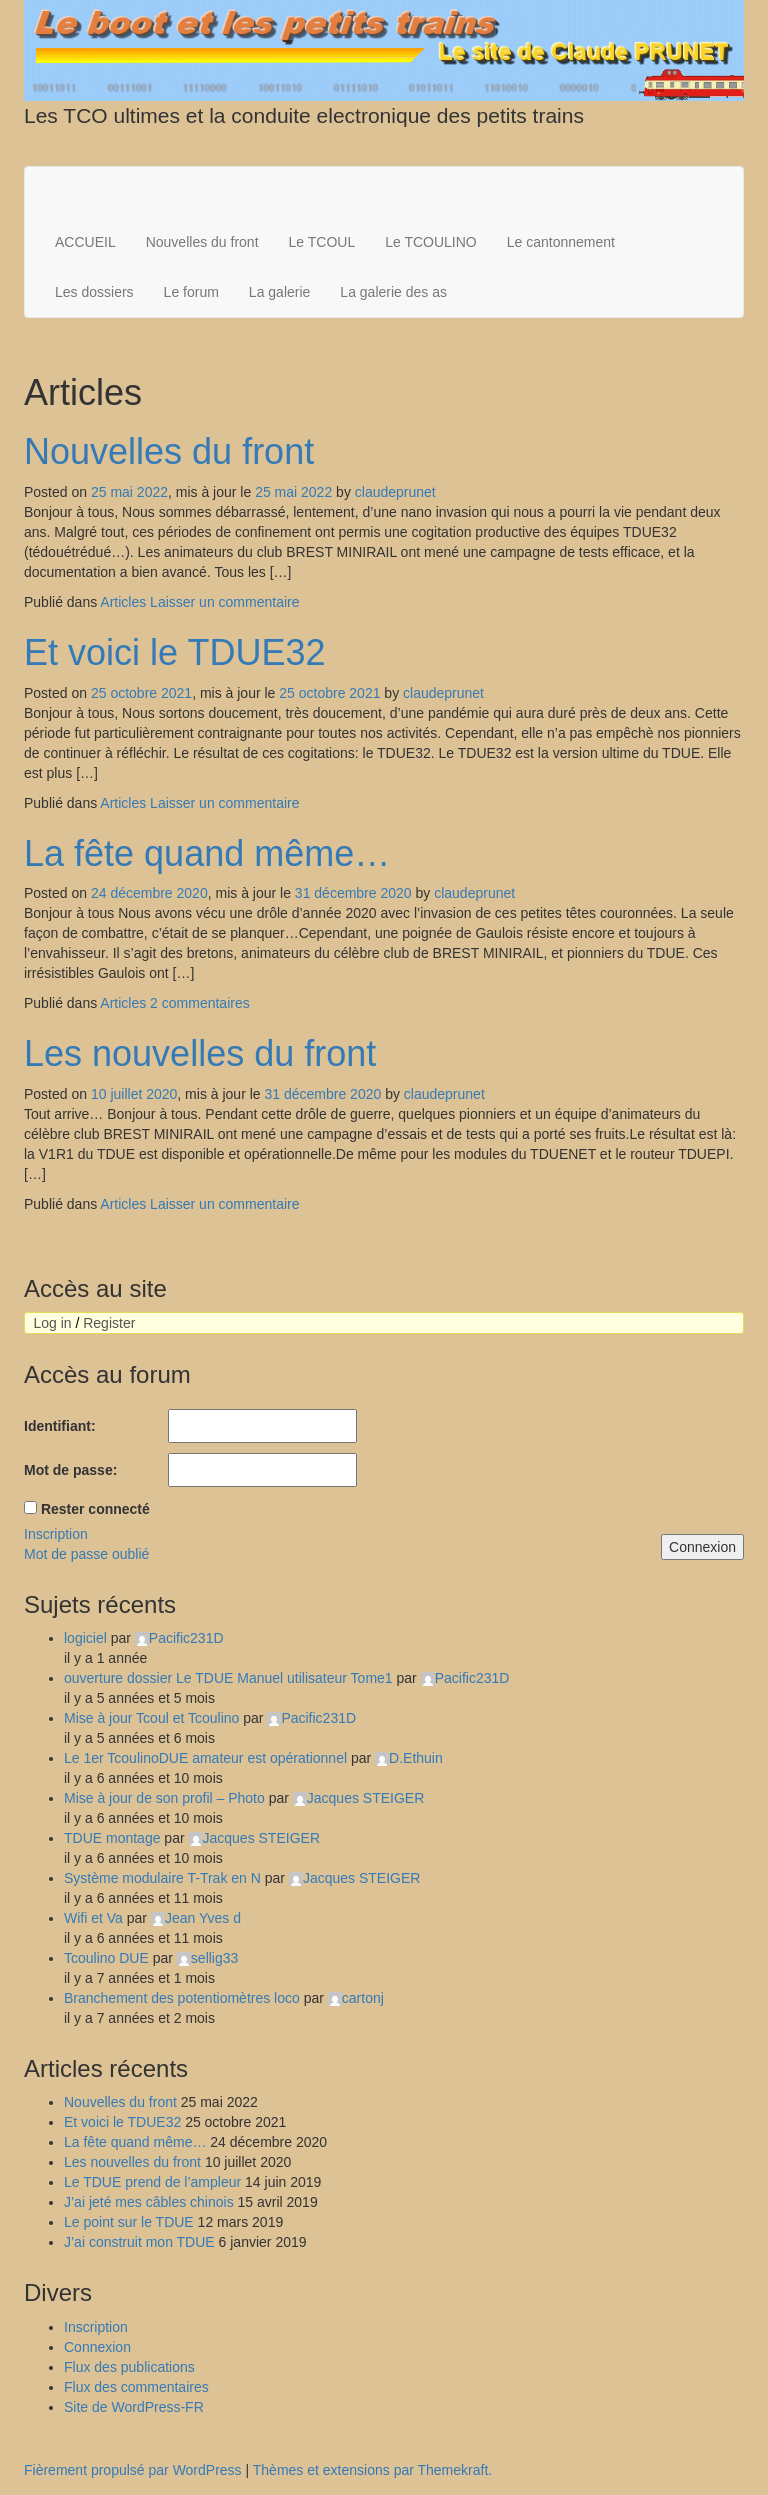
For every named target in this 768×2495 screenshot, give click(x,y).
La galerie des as (393, 292)
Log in (52, 1323)
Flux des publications (129, 2367)
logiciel (85, 1638)
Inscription (56, 1534)
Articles (123, 602)
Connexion (702, 1547)
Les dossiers (94, 292)
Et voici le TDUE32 (174, 652)
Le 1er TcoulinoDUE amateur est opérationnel (205, 1758)
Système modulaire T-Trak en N (162, 1878)
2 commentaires (200, 1003)
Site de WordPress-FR (134, 2407)
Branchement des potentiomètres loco (182, 1998)
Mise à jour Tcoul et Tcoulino (151, 1718)
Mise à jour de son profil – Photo (164, 1798)
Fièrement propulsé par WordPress (133, 2470)
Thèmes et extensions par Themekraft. (372, 2470)
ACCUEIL (85, 242)
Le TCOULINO (431, 242)
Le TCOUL (322, 242)
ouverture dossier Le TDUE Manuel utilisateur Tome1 (228, 1678)
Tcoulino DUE (106, 1958)
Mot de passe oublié (86, 1554)
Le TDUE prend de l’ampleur (152, 2182)
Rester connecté (95, 1509)
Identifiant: (60, 1426)
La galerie (280, 292)
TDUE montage (112, 1838)
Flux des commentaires (136, 2387)
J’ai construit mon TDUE (139, 2242)
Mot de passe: (70, 1470)
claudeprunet (395, 492)
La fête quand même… (207, 853)
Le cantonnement (561, 242)
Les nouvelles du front (200, 1053)
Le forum (191, 292)
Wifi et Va (93, 1918)
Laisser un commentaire (224, 602)
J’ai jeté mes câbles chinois (149, 2202)
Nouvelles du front (202, 242)
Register (109, 1323)
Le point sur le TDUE (129, 2222)
